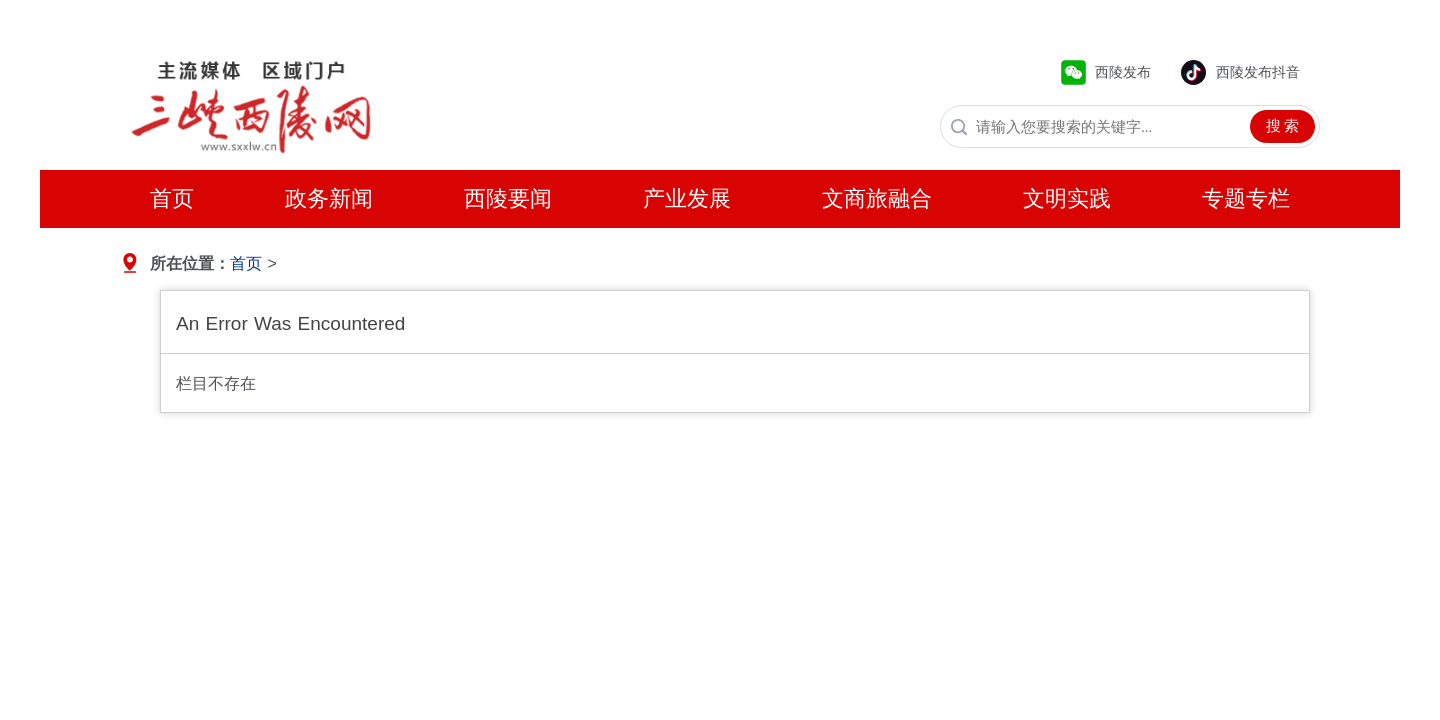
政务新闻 (329, 198)
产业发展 (687, 198)
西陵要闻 (508, 198)
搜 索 (1283, 126)
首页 (172, 198)
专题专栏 (1246, 198)
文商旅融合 (877, 198)
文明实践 (1067, 198)
